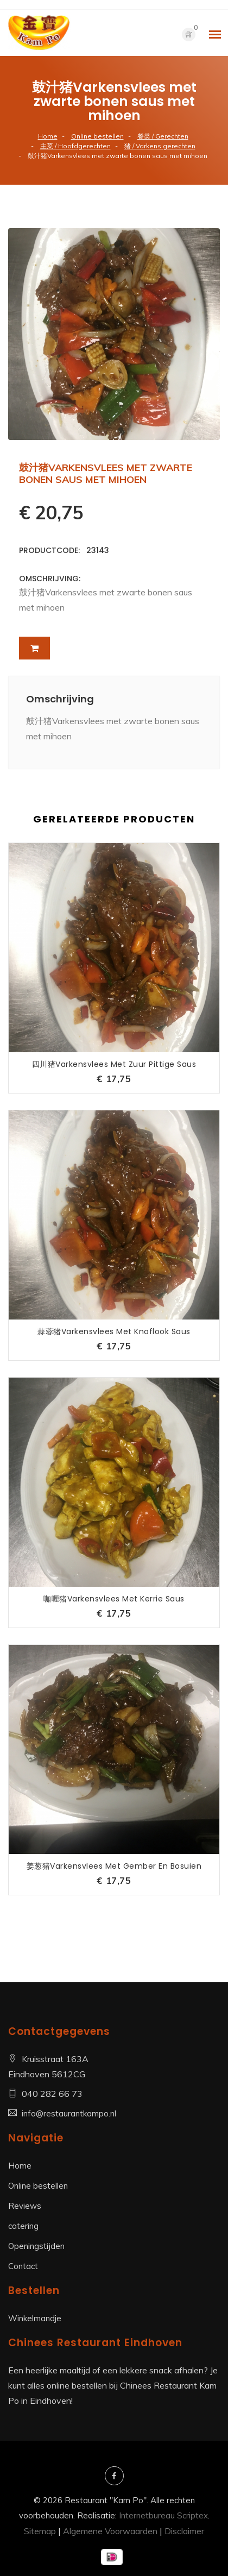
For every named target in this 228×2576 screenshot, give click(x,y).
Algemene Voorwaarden (110, 2530)
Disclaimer (184, 2530)
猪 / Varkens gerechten (159, 146)
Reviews (24, 2206)
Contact (23, 2266)
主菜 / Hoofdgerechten (75, 146)
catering (23, 2226)
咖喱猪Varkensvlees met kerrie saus (114, 1598)
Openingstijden (36, 2246)
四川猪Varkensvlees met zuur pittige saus (114, 1064)
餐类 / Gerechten (162, 136)
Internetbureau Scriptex (163, 2515)
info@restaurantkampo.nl (69, 2113)
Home (48, 136)
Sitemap (40, 2530)
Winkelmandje (34, 2318)
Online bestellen (97, 136)
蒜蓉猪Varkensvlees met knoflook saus (114, 1331)
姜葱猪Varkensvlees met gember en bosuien (114, 1866)
